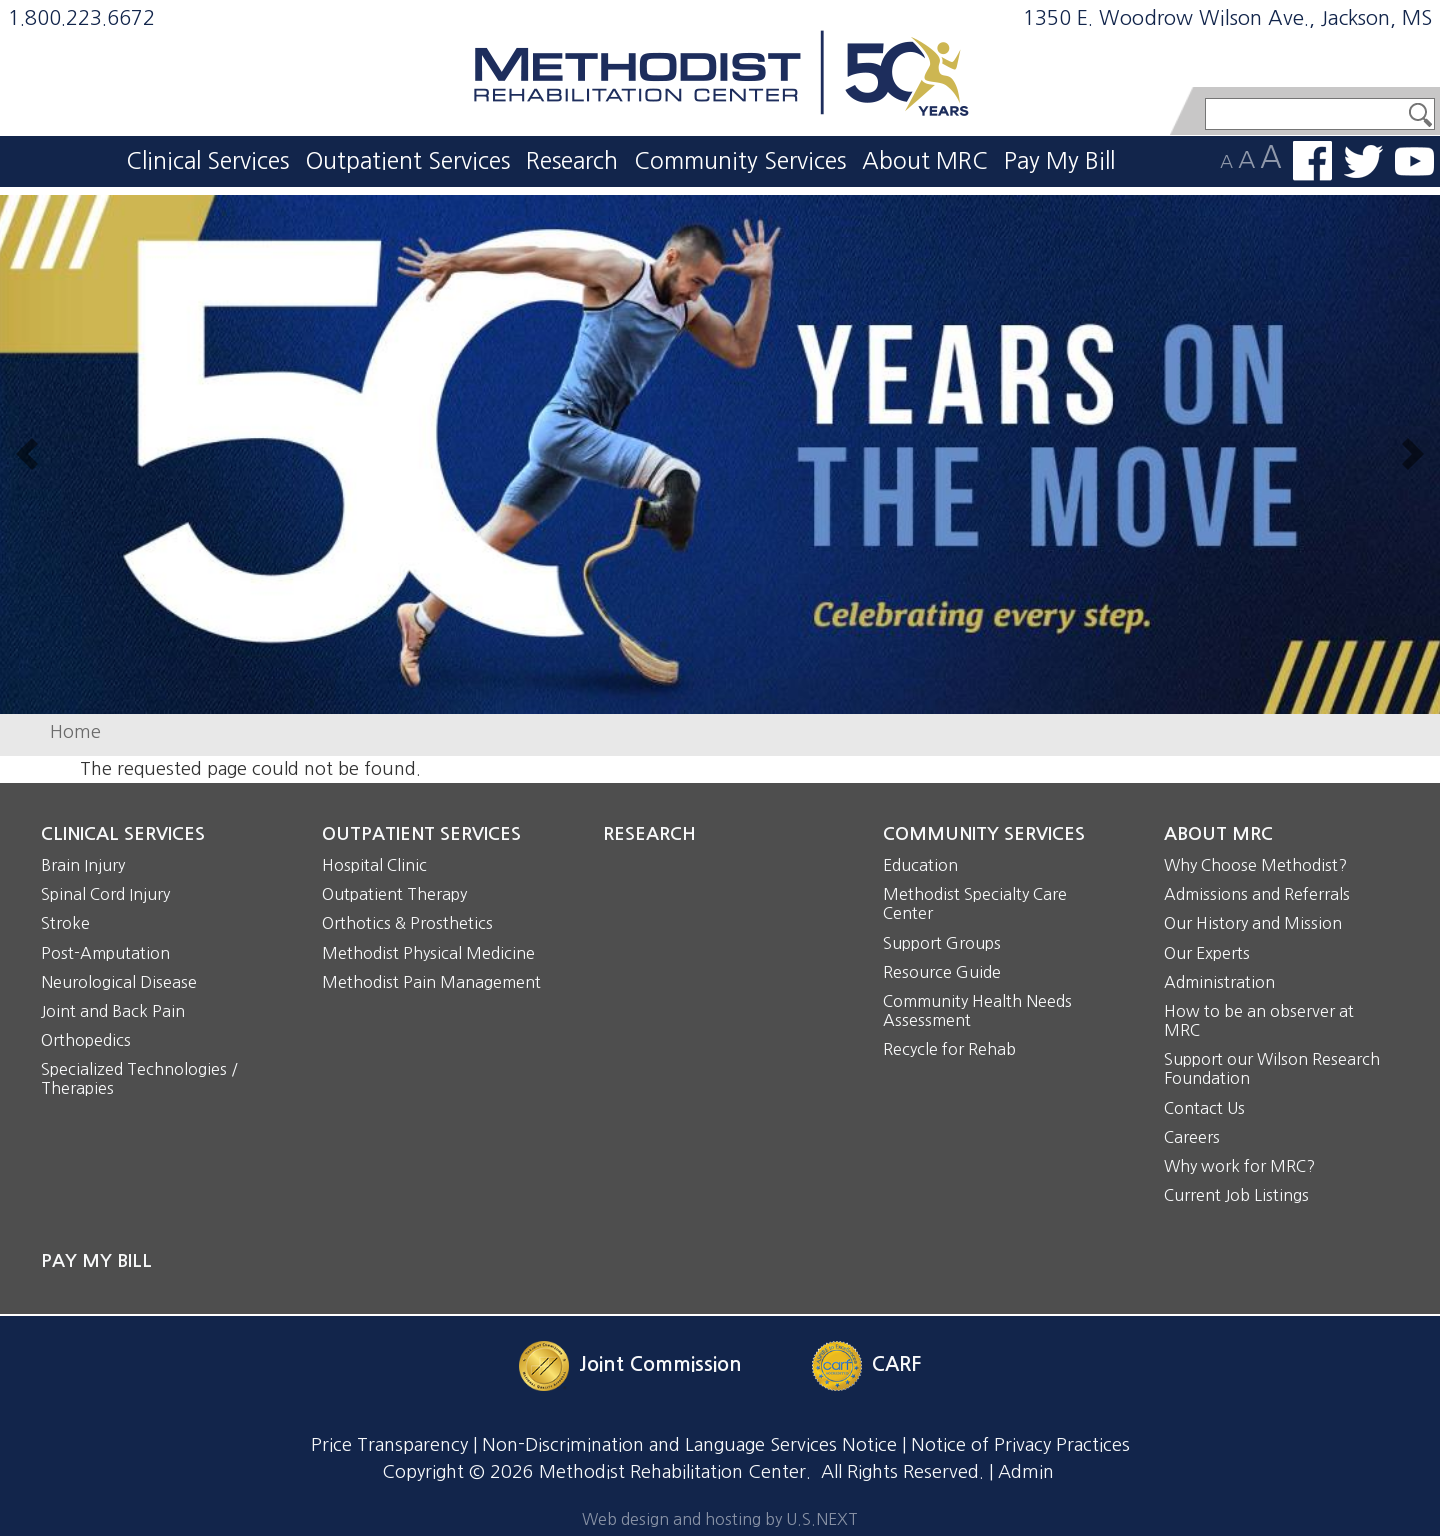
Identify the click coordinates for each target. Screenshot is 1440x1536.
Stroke (65, 923)
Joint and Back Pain (113, 1011)
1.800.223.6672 (81, 18)
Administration (1219, 982)
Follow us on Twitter (1363, 161)
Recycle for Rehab (949, 1049)
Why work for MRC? (1239, 1166)
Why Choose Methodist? (1255, 865)
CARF (896, 1364)
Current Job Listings (1236, 1195)
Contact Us (1204, 1108)
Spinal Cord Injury (105, 894)
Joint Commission (660, 1364)
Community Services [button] (740, 160)
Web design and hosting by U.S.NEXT (720, 1519)
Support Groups (942, 943)
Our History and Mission (1253, 923)
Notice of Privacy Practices (1020, 1445)
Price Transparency (389, 1445)
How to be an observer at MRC (1259, 1020)
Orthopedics (86, 1040)
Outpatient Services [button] (407, 160)
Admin (1026, 1472)
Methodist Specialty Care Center (975, 903)
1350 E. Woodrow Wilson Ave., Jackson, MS (1227, 18)
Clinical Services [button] (207, 160)
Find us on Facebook (1312, 161)
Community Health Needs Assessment (977, 1010)
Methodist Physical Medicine (428, 953)
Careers (1192, 1137)
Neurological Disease (119, 982)
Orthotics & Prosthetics (407, 923)
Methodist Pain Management (431, 982)
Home (75, 732)
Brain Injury (83, 865)
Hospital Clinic (374, 865)
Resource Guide (942, 972)
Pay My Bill (1059, 160)
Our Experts (1207, 953)
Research (572, 160)
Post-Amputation (105, 953)
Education (920, 865)
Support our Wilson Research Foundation (1272, 1068)
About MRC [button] (925, 160)
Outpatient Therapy (394, 894)
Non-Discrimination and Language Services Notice (689, 1445)
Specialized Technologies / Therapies (139, 1078)
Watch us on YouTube (1414, 161)
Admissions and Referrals (1257, 894)
